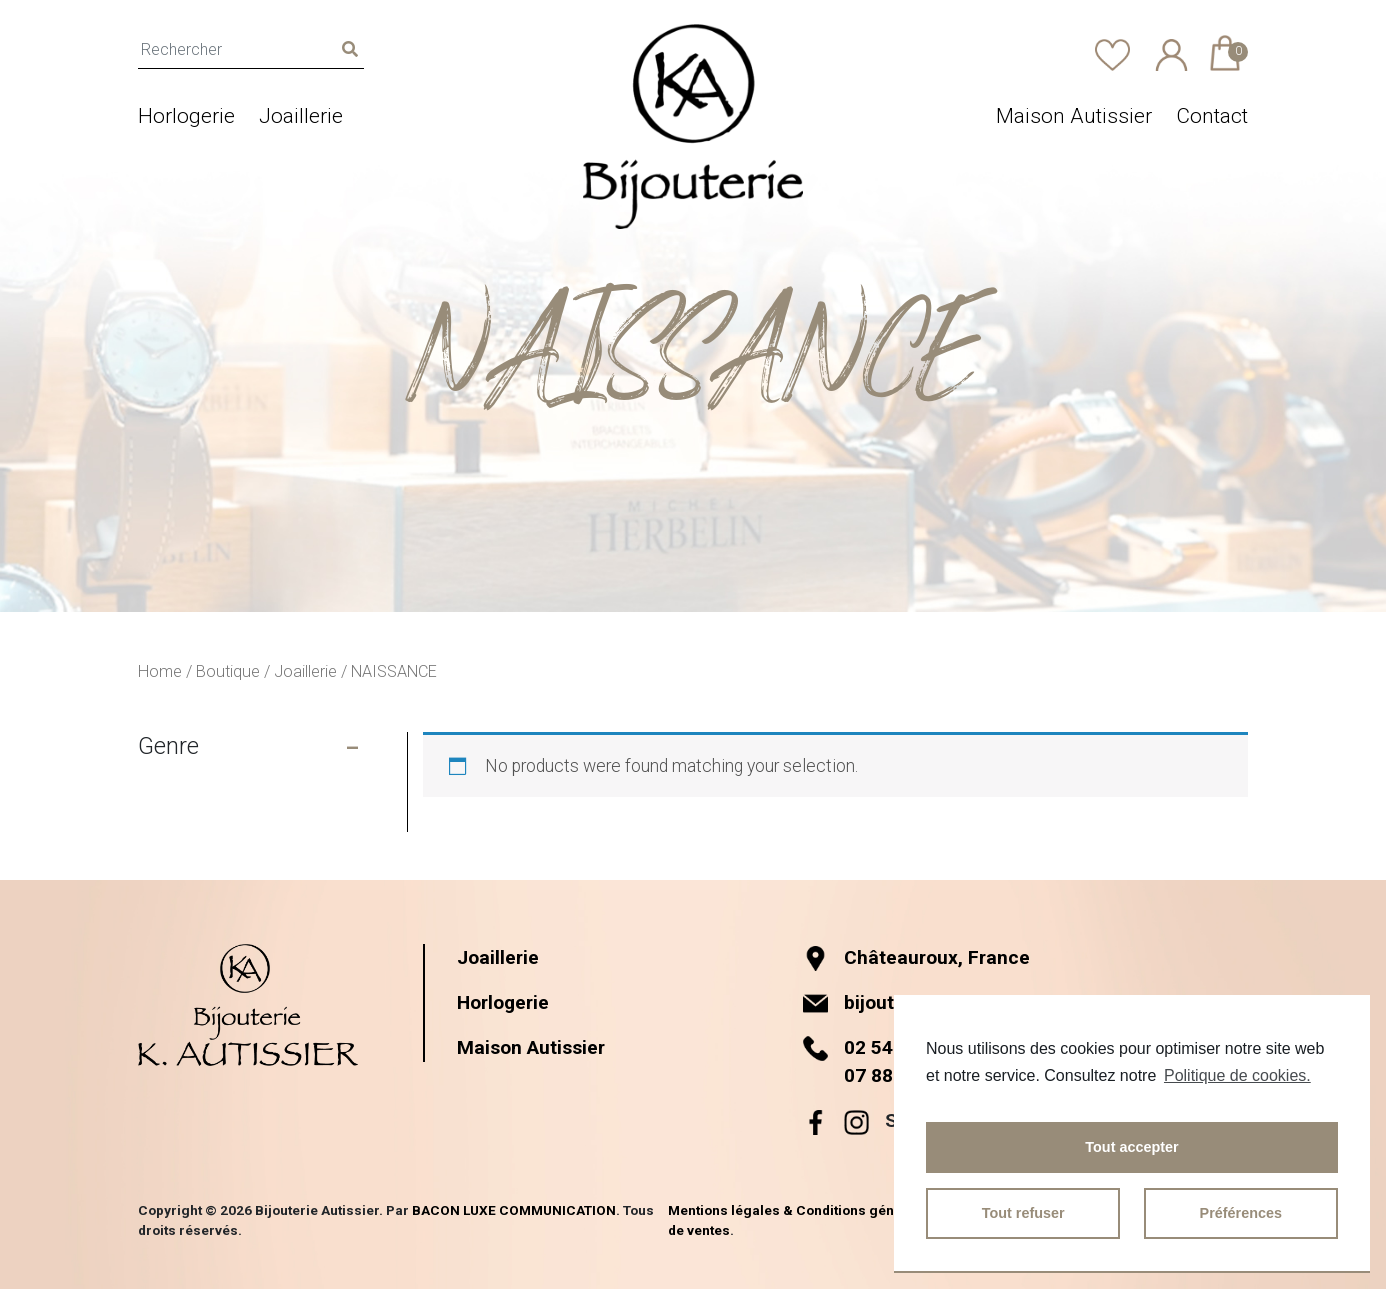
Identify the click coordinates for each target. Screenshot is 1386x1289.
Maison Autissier (1074, 116)
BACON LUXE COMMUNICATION (514, 1210)
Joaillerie (301, 116)
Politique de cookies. (1237, 1075)
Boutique (228, 671)
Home (160, 671)
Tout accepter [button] (1131, 1147)
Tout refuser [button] (1023, 1213)
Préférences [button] (1241, 1213)
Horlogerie (186, 116)
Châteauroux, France (916, 957)
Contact (1212, 116)
